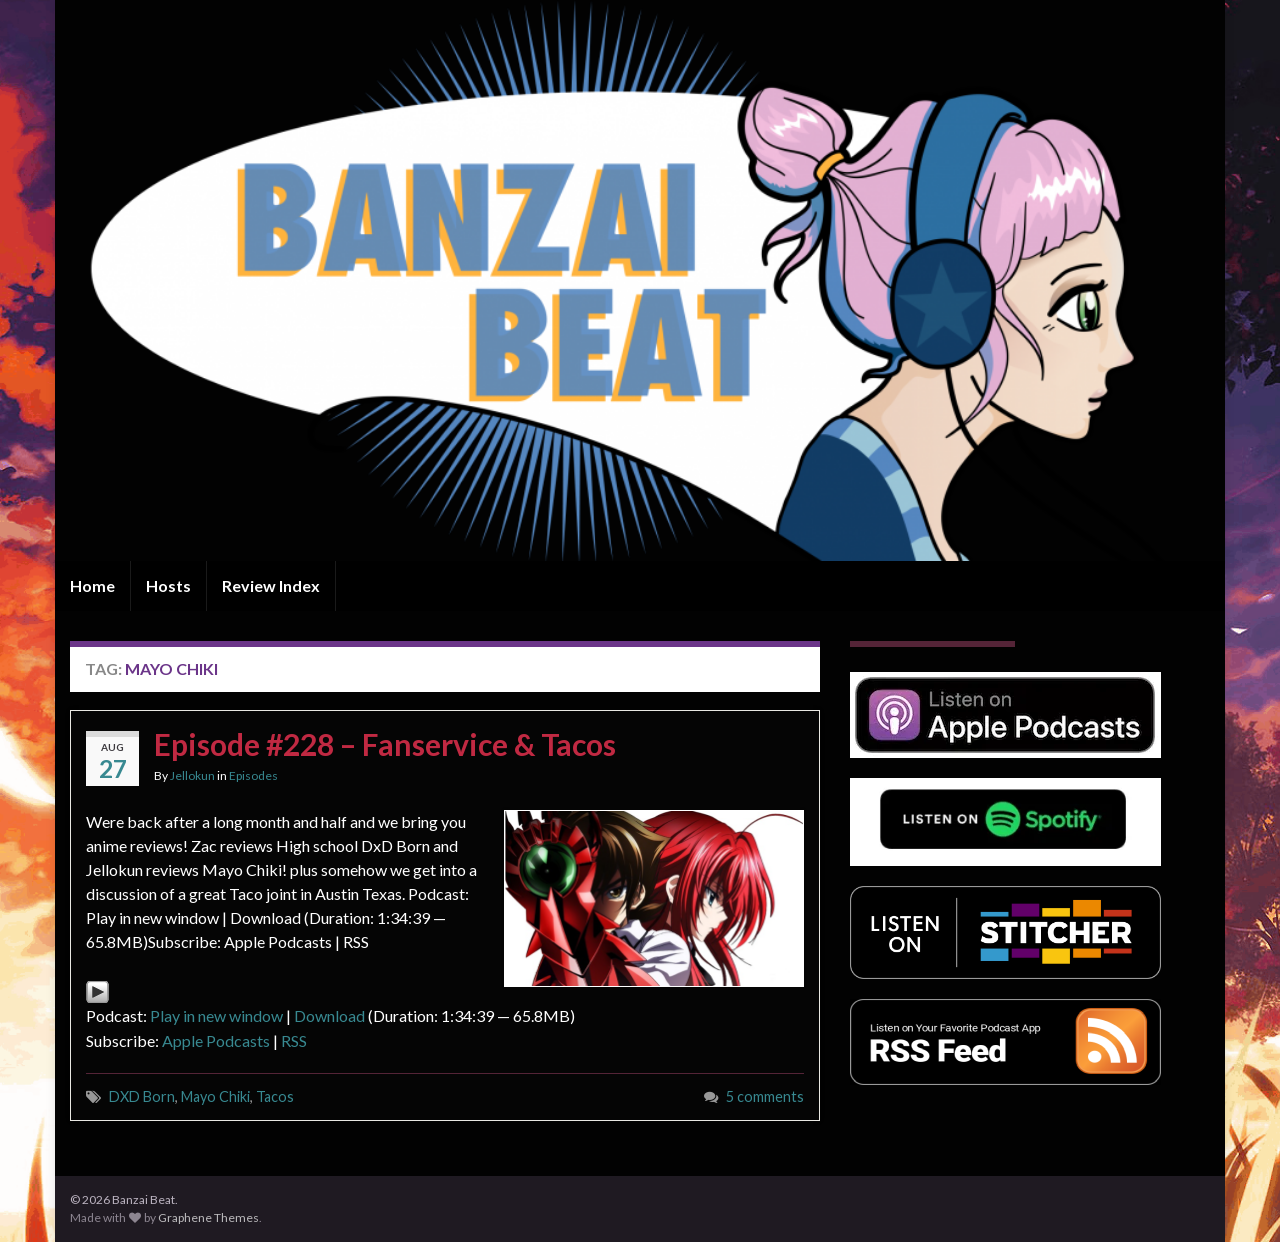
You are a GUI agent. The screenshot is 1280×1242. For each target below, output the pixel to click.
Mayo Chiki (215, 1096)
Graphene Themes (208, 1217)
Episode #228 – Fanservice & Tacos (385, 744)
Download (329, 1015)
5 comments (765, 1096)
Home (92, 585)
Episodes (253, 775)
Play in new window (216, 1015)
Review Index (271, 585)
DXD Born (142, 1096)
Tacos (275, 1096)
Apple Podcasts (216, 1040)
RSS (294, 1040)
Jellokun (192, 775)
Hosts (168, 585)
